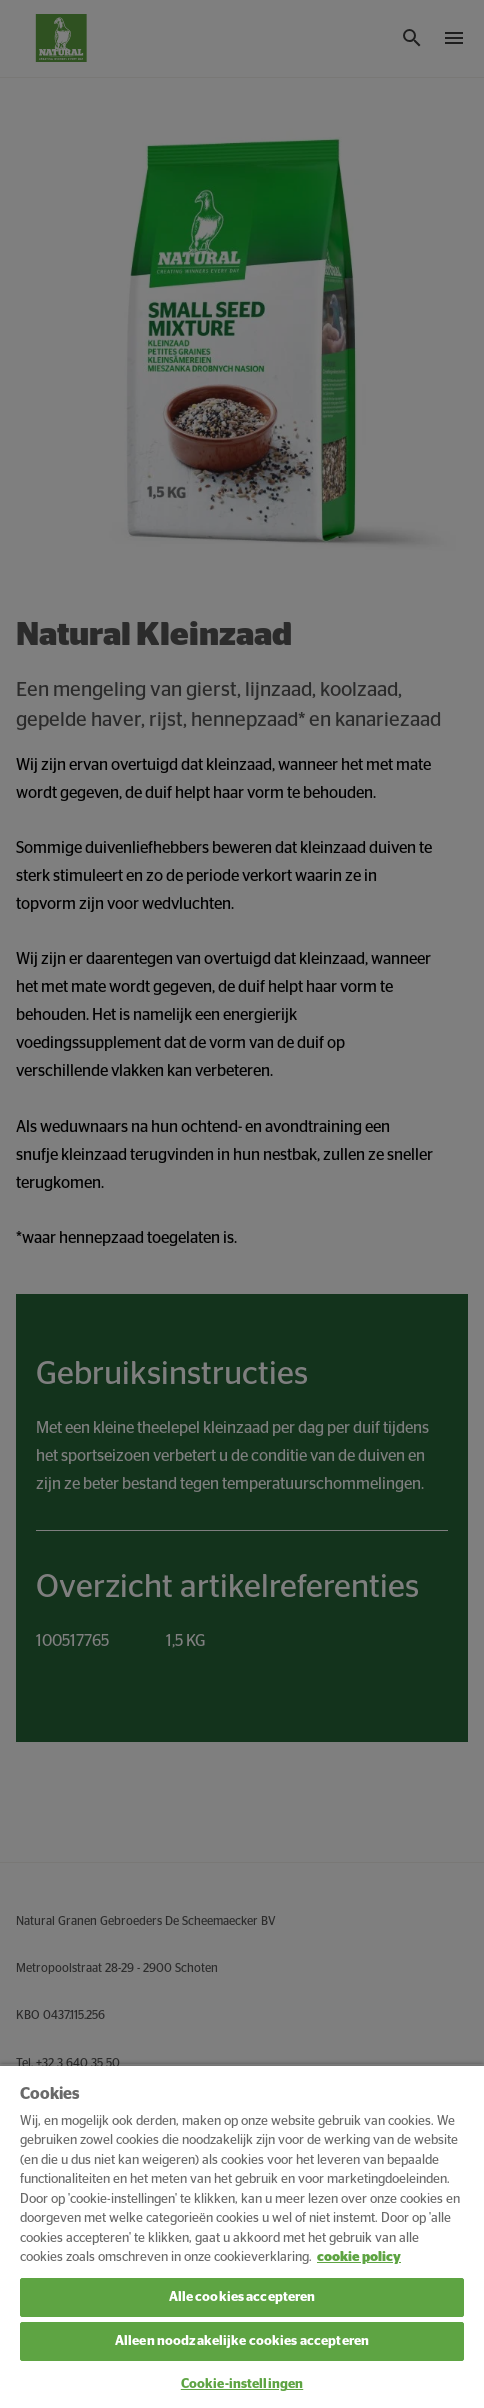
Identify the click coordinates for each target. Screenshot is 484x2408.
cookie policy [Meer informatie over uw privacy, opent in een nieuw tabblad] (359, 2257)
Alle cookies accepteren (242, 2297)
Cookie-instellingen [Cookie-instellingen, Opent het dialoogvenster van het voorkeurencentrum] (242, 2384)
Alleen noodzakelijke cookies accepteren (242, 2341)
